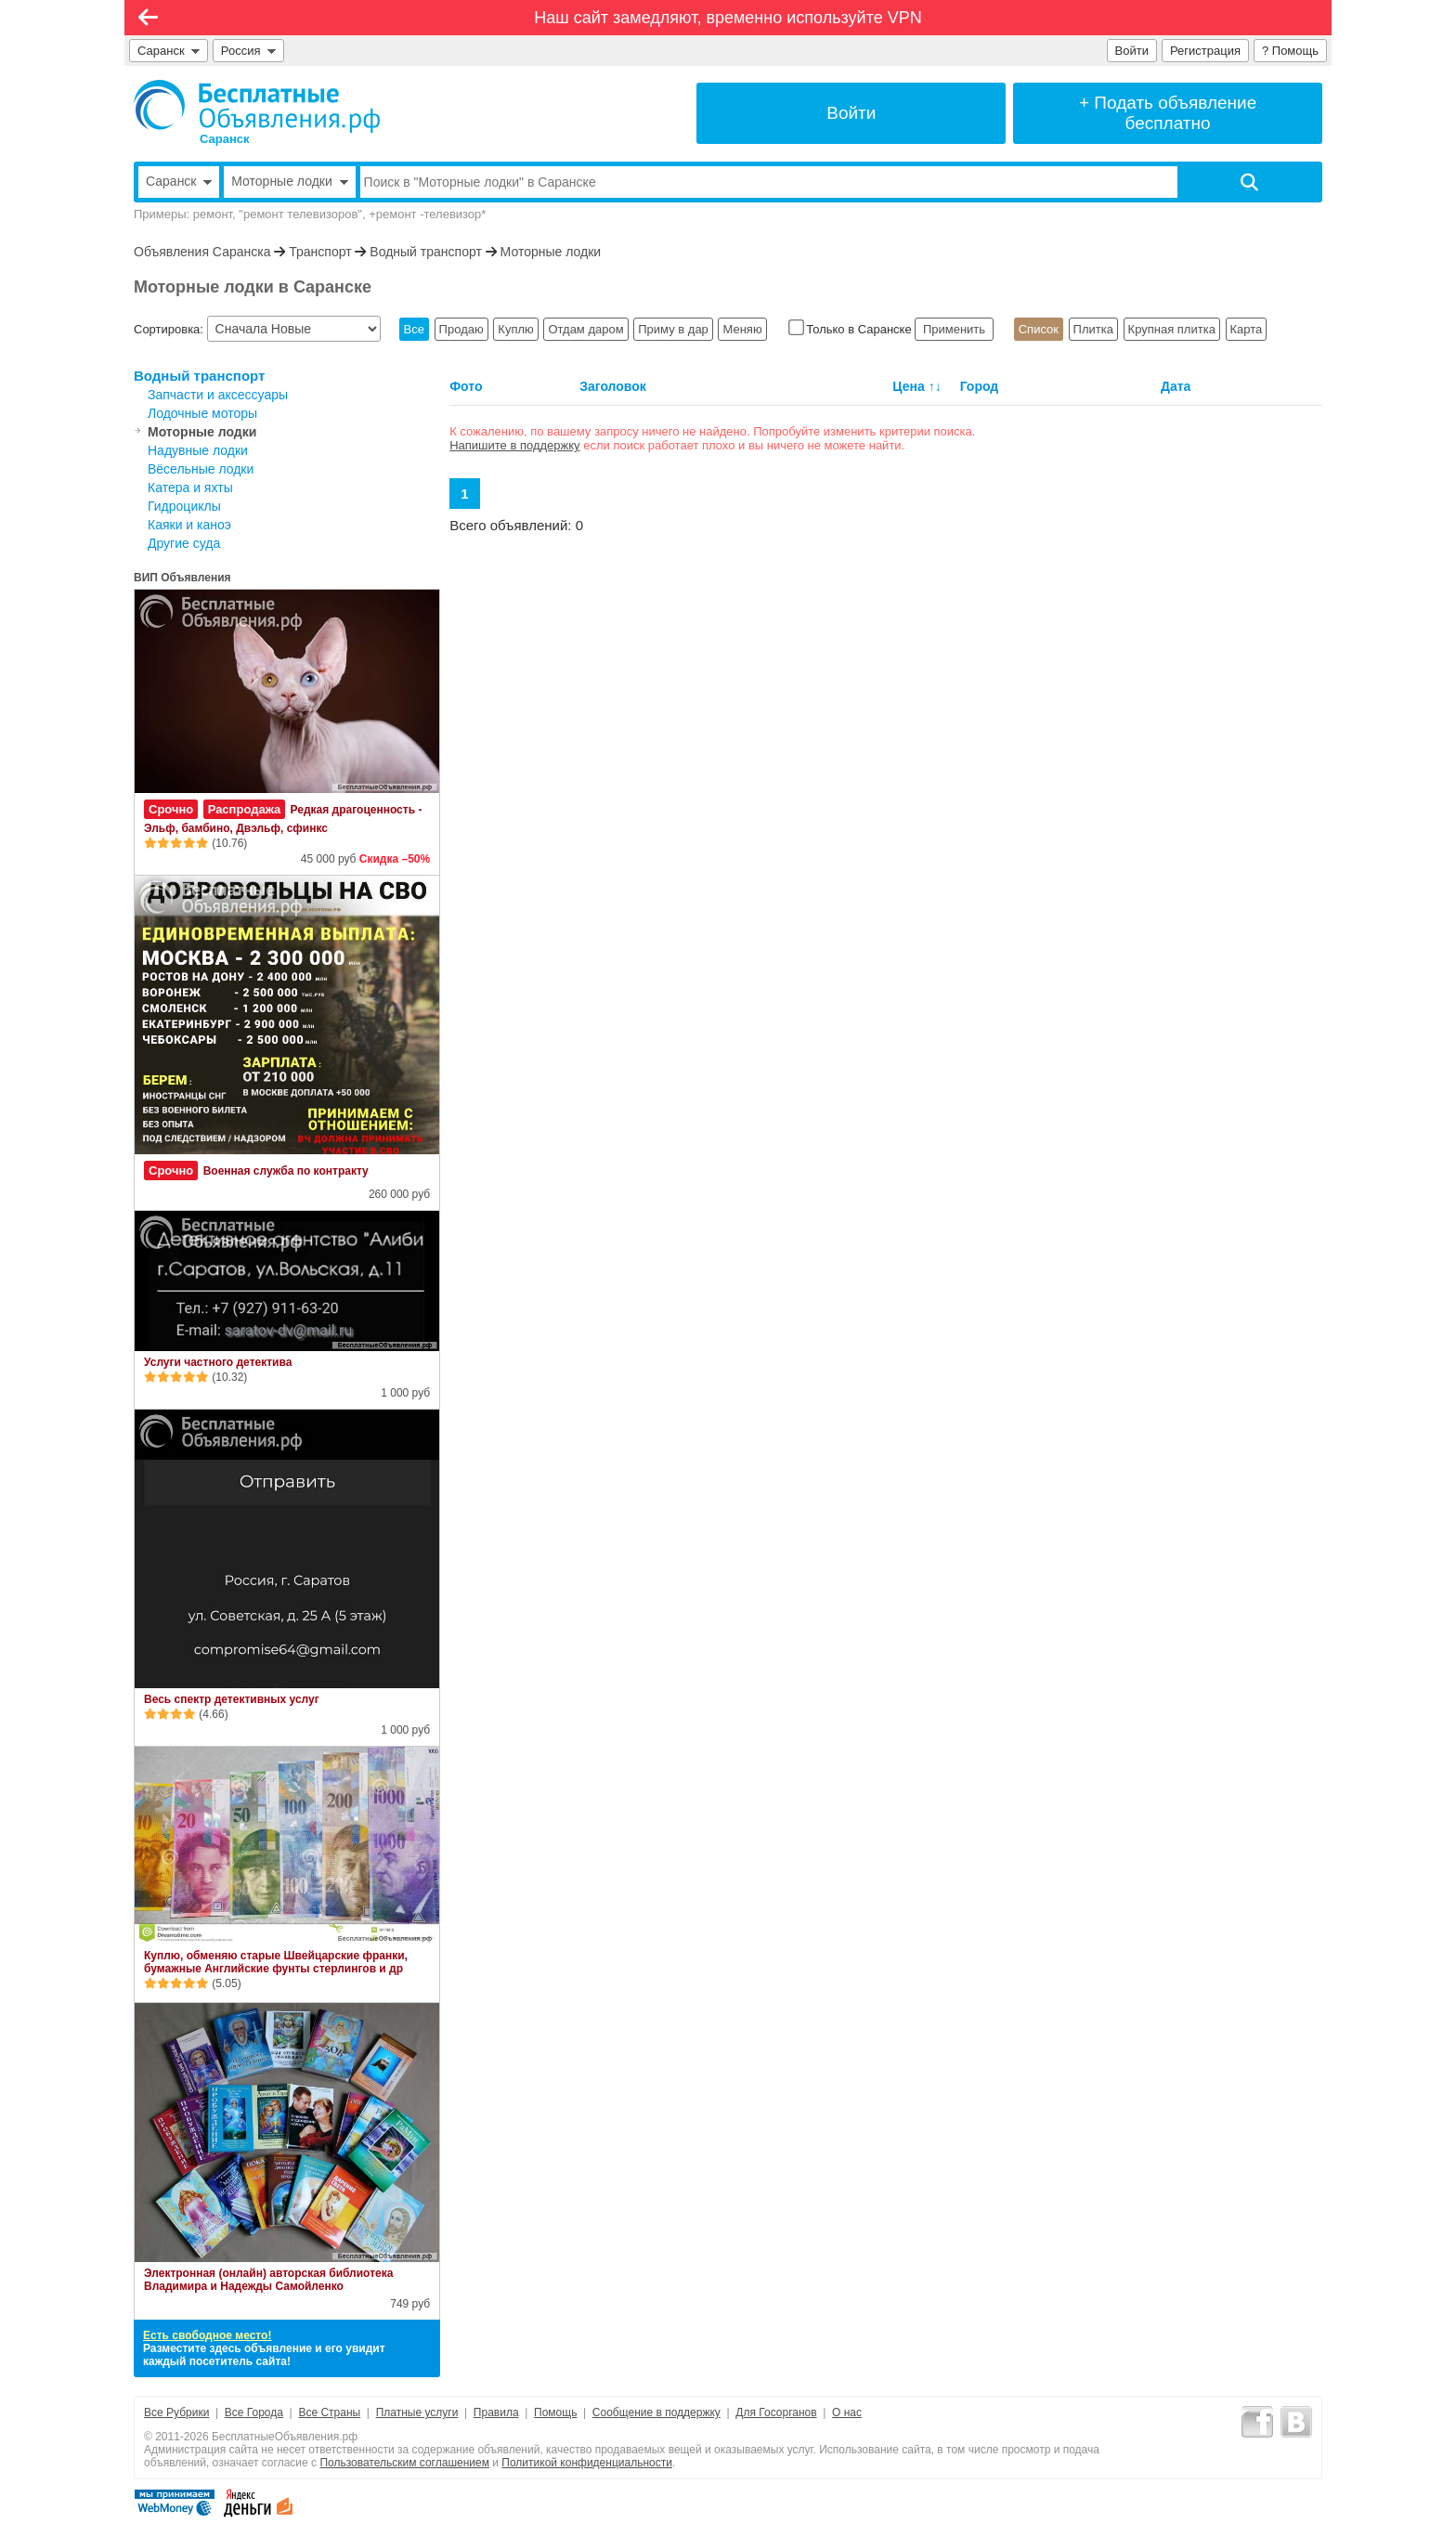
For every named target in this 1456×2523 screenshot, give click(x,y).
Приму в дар (673, 329)
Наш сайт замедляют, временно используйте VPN (727, 17)
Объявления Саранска (202, 251)
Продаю (461, 329)
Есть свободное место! (207, 2335)
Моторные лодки (551, 251)
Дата (1175, 386)
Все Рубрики (176, 2412)
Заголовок (612, 386)
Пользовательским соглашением (404, 2462)
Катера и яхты (190, 487)
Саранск (168, 51)
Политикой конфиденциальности (586, 2462)
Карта (1246, 329)
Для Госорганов (775, 2412)
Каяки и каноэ (189, 524)
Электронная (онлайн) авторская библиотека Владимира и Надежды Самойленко (268, 2280)
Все (414, 329)
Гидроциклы (184, 506)
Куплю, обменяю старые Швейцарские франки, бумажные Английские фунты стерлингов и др (276, 1962)
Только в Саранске (852, 329)
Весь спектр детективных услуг (231, 1699)
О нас (847, 2412)
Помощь (555, 2412)
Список (1039, 329)
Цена (908, 386)
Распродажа (244, 809)
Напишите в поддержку (514, 445)
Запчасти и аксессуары (218, 394)
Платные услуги (417, 2412)
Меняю (741, 329)
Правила (496, 2412)
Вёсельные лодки (201, 469)
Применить (953, 329)
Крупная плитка (1172, 329)
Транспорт (320, 251)
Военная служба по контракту (286, 1170)
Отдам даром (585, 329)
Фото (465, 386)
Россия (248, 51)
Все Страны (329, 2412)
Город (979, 386)
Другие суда (184, 543)
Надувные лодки (198, 450)
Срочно (171, 809)
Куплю (515, 329)
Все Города (254, 2412)
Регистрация (1205, 51)
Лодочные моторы (202, 413)
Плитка (1093, 329)
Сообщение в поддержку (656, 2412)
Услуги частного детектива (218, 1362)
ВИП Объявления (182, 577)
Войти (1132, 51)
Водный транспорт (425, 251)
